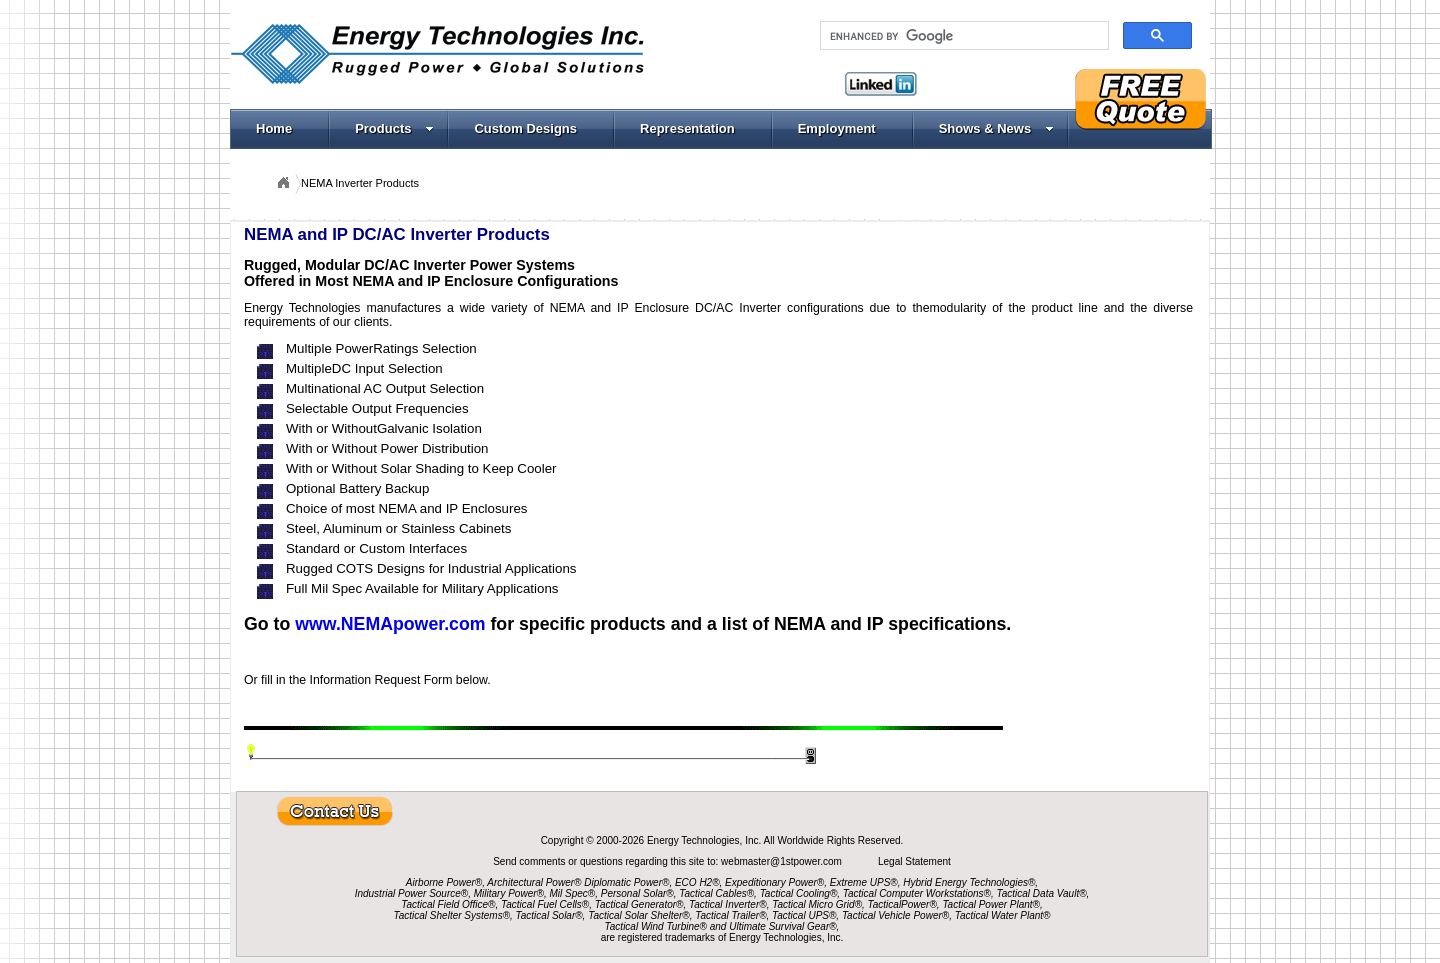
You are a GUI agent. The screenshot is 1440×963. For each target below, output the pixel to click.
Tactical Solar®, (551, 915)
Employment (837, 128)
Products (394, 128)
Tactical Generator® (639, 904)
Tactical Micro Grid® (817, 904)
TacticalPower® (902, 904)
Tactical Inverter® (728, 904)
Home (274, 128)
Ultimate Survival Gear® (782, 926)
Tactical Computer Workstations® (917, 893)
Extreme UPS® (864, 882)
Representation (687, 128)
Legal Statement (914, 861)
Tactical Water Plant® (1003, 915)
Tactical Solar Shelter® (639, 915)
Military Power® (509, 893)
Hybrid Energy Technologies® (969, 882)
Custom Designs (525, 128)
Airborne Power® (444, 882)
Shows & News (996, 128)
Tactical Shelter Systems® (452, 915)
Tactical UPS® (804, 915)
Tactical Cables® (716, 893)
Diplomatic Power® (626, 882)
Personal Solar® (637, 893)
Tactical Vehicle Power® (895, 915)
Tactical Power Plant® (991, 904)
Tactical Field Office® (448, 904)
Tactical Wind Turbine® (656, 926)
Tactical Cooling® (799, 893)
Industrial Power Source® (412, 893)
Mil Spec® (572, 893)
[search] (962, 36)
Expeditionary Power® (774, 882)
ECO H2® (697, 882)
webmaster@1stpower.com (783, 861)
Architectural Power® (534, 882)
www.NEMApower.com (390, 624)
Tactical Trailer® (730, 915)
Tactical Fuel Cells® (545, 904)
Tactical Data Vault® (1042, 893)
